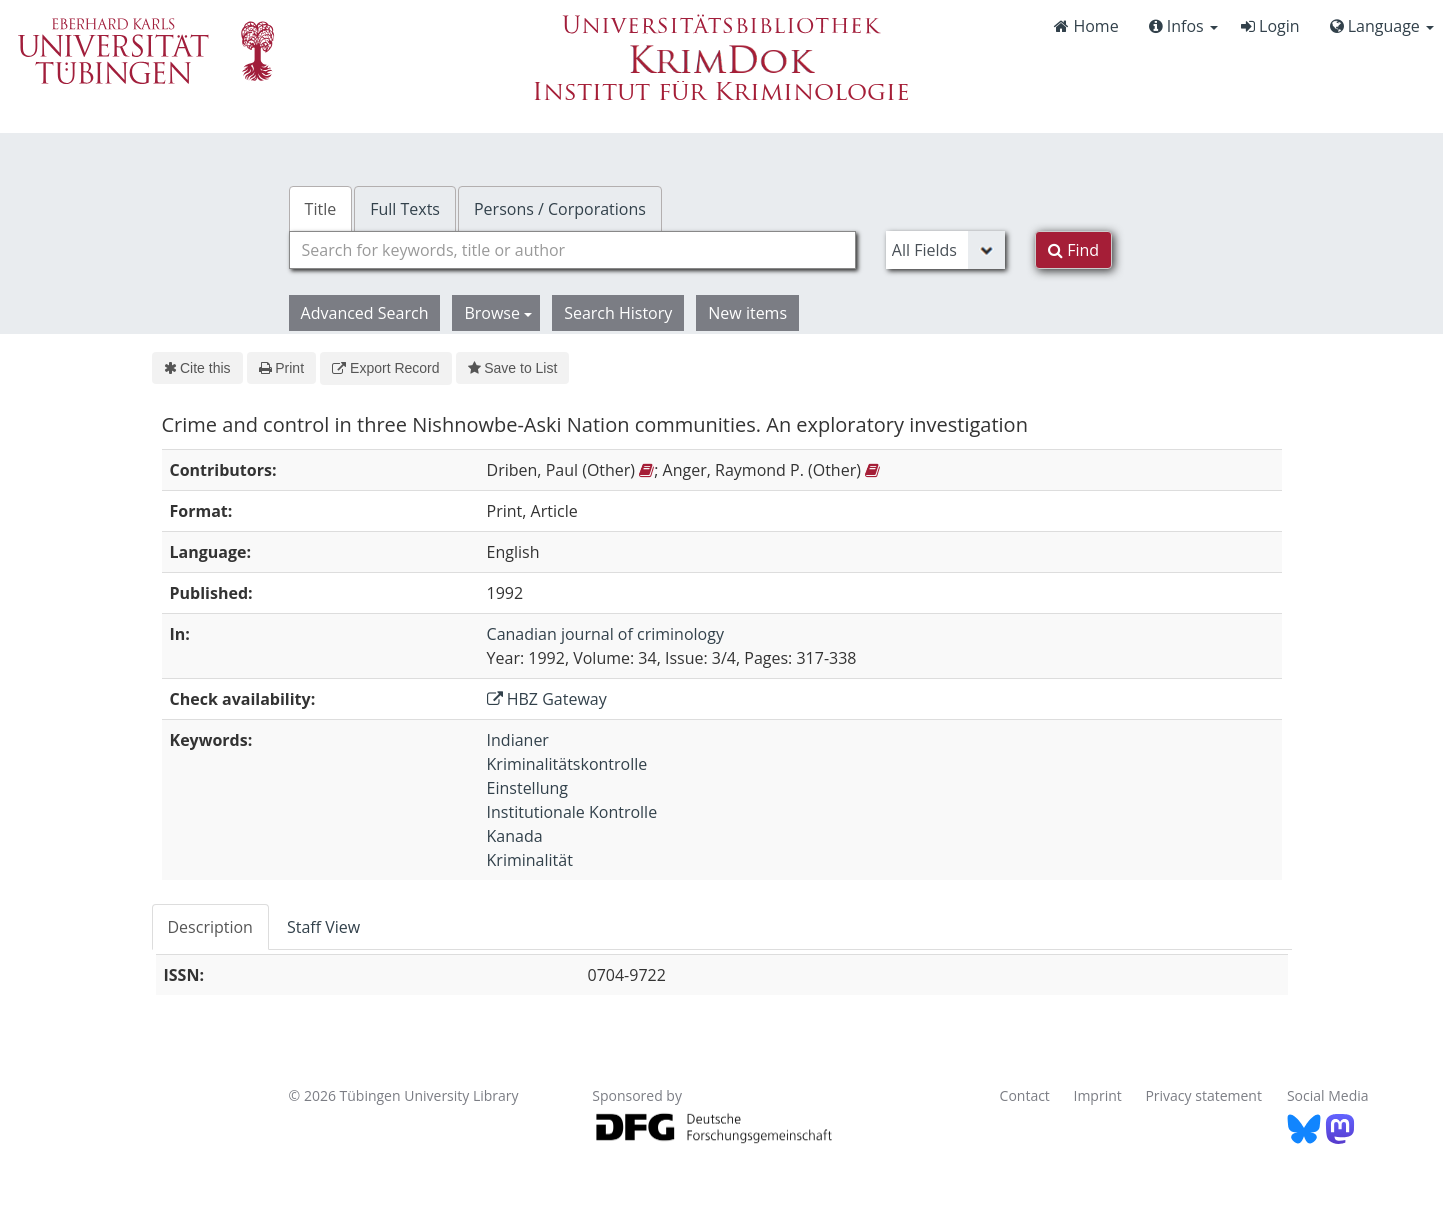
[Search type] (945, 250)
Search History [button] (618, 313)
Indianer (518, 740)
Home (1086, 26)
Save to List (513, 368)
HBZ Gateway (547, 699)
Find (1073, 250)
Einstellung (527, 788)
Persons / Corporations (560, 209)
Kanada (515, 836)
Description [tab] (210, 927)
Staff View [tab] (323, 927)
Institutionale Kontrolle (572, 812)
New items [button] (747, 313)
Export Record (385, 368)
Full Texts (405, 209)
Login (1270, 26)
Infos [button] (1183, 26)
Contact (1025, 1095)
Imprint (1098, 1095)
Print (281, 368)
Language (1382, 26)
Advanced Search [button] (365, 313)
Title (321, 209)
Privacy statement (1203, 1095)
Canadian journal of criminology (605, 634)
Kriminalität (530, 860)
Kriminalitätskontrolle (567, 764)
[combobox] (572, 250)
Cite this (197, 368)
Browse (498, 313)
